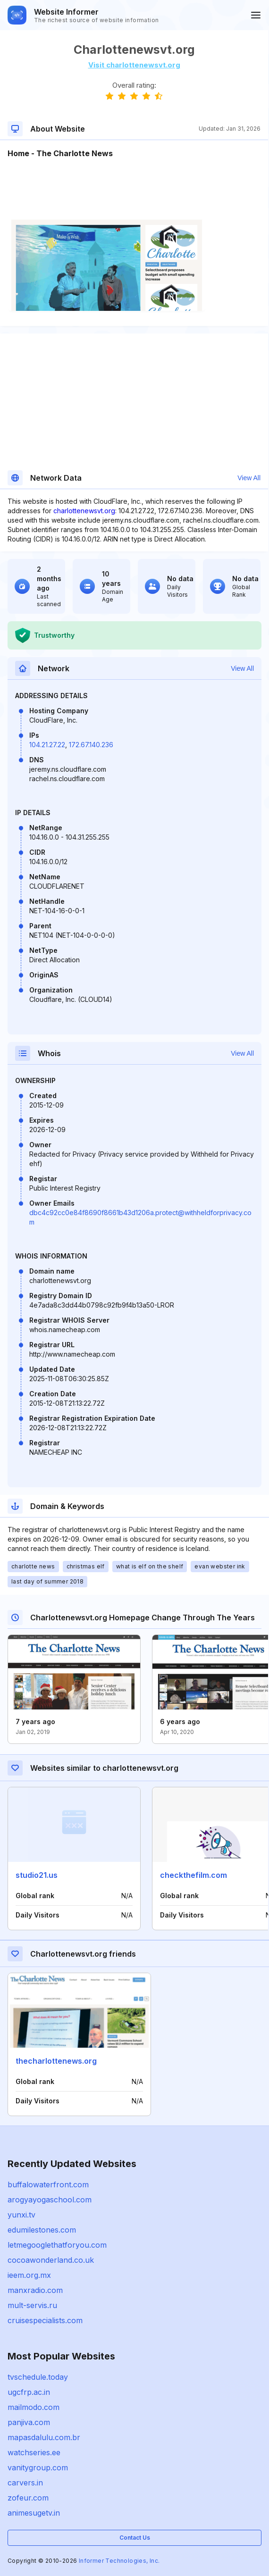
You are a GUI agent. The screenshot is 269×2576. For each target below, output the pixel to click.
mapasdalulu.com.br (44, 2437)
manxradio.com (35, 2290)
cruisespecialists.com (45, 2320)
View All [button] (249, 478)
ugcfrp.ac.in (29, 2392)
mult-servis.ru (32, 2305)
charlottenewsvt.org (84, 511)
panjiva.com (29, 2422)
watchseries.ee (34, 2452)
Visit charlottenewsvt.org (134, 64)
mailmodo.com (33, 2407)
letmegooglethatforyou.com (57, 2245)
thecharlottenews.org (56, 2061)
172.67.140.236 (91, 745)
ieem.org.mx (29, 2275)
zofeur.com (28, 2497)
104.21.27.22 (47, 745)
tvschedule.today (38, 2377)
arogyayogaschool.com (50, 2199)
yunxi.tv (21, 2214)
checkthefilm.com (193, 1875)
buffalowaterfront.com (48, 2184)
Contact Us (134, 2537)
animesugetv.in (34, 2513)
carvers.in (25, 2482)
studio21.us (37, 1875)
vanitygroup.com (38, 2467)
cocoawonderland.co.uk (51, 2260)
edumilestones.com (42, 2229)
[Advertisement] (134, 187)
